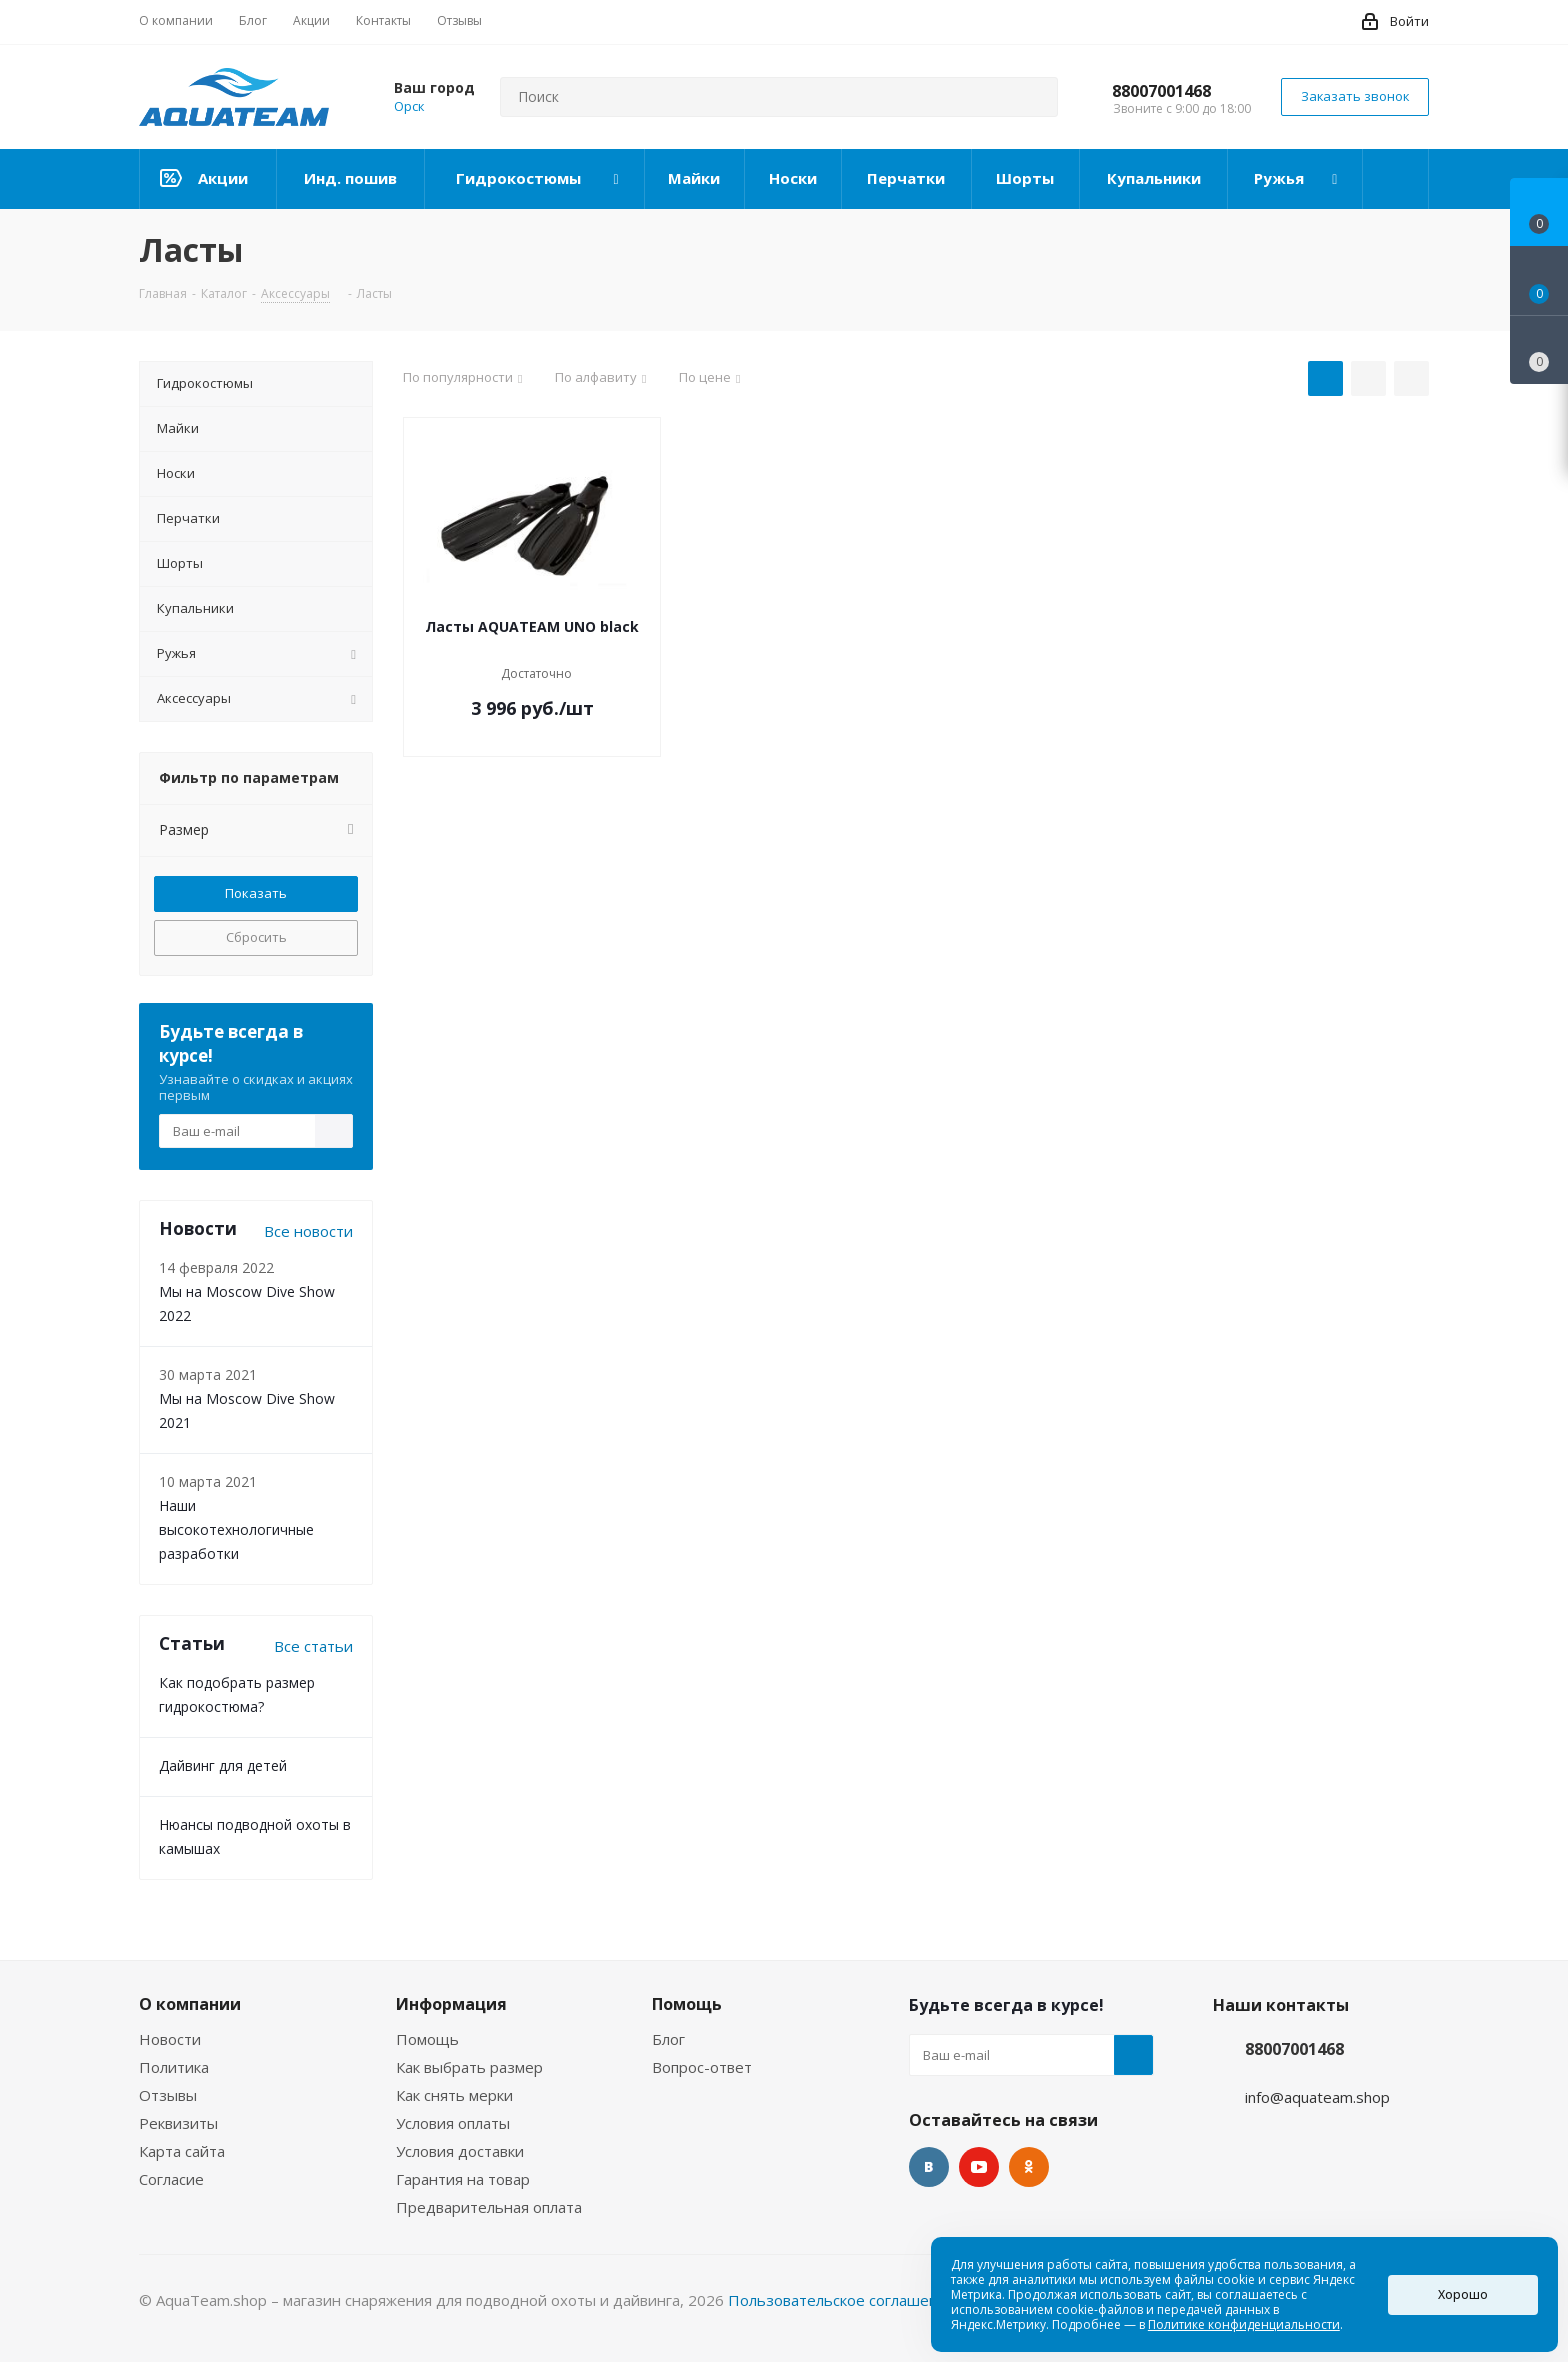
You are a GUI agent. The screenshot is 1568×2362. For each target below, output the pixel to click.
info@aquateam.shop (1317, 2097)
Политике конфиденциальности (1244, 2324)
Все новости (308, 1231)
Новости (170, 2039)
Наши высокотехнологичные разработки (236, 1529)
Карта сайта (182, 2151)
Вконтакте (929, 2167)
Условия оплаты (453, 2123)
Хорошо (1463, 2294)
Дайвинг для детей (223, 1765)
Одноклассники (1029, 2167)
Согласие (171, 2179)
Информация (451, 2004)
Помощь (427, 2039)
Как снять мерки (454, 2095)
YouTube (979, 2167)
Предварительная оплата (489, 2207)
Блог (668, 2039)
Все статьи (313, 1646)
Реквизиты (178, 2123)
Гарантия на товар (463, 2179)
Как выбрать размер (469, 2067)
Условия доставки (460, 2151)
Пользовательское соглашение (842, 2300)
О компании (190, 2004)
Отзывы (168, 2095)
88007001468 (1161, 91)
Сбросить (256, 937)
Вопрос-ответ (702, 2067)
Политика (174, 2067)
